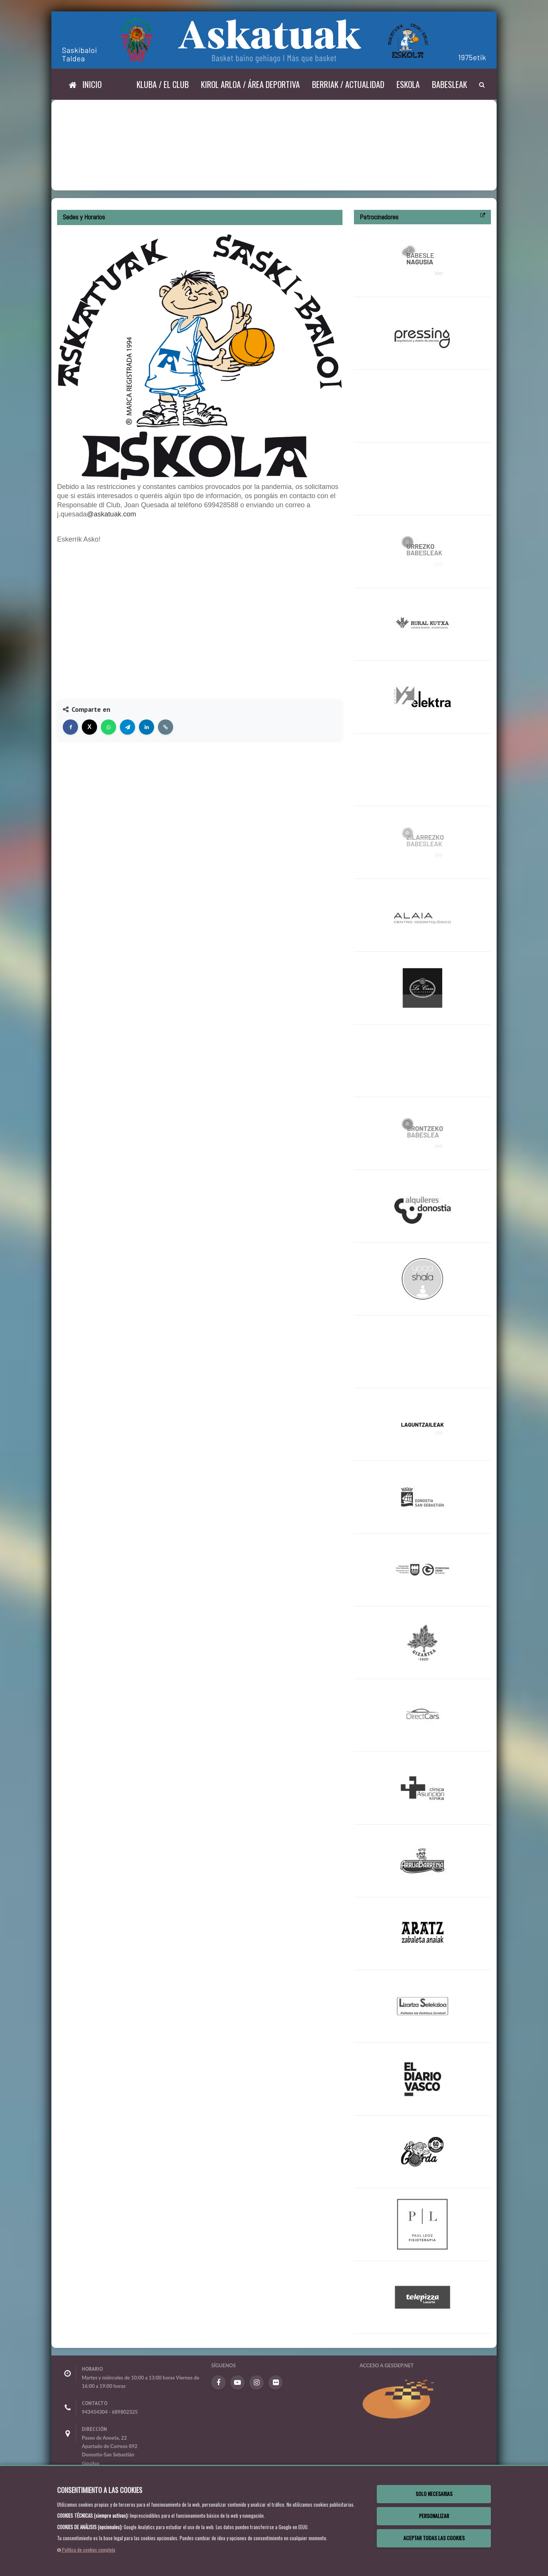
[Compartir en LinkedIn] (146, 727)
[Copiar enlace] (165, 727)
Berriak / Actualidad (348, 84)
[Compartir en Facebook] (70, 727)
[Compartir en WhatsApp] (108, 727)
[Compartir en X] (89, 727)
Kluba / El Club (163, 84)
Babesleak (449, 84)
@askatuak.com (111, 514)
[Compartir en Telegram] (127, 727)
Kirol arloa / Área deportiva (250, 84)
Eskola (408, 84)
